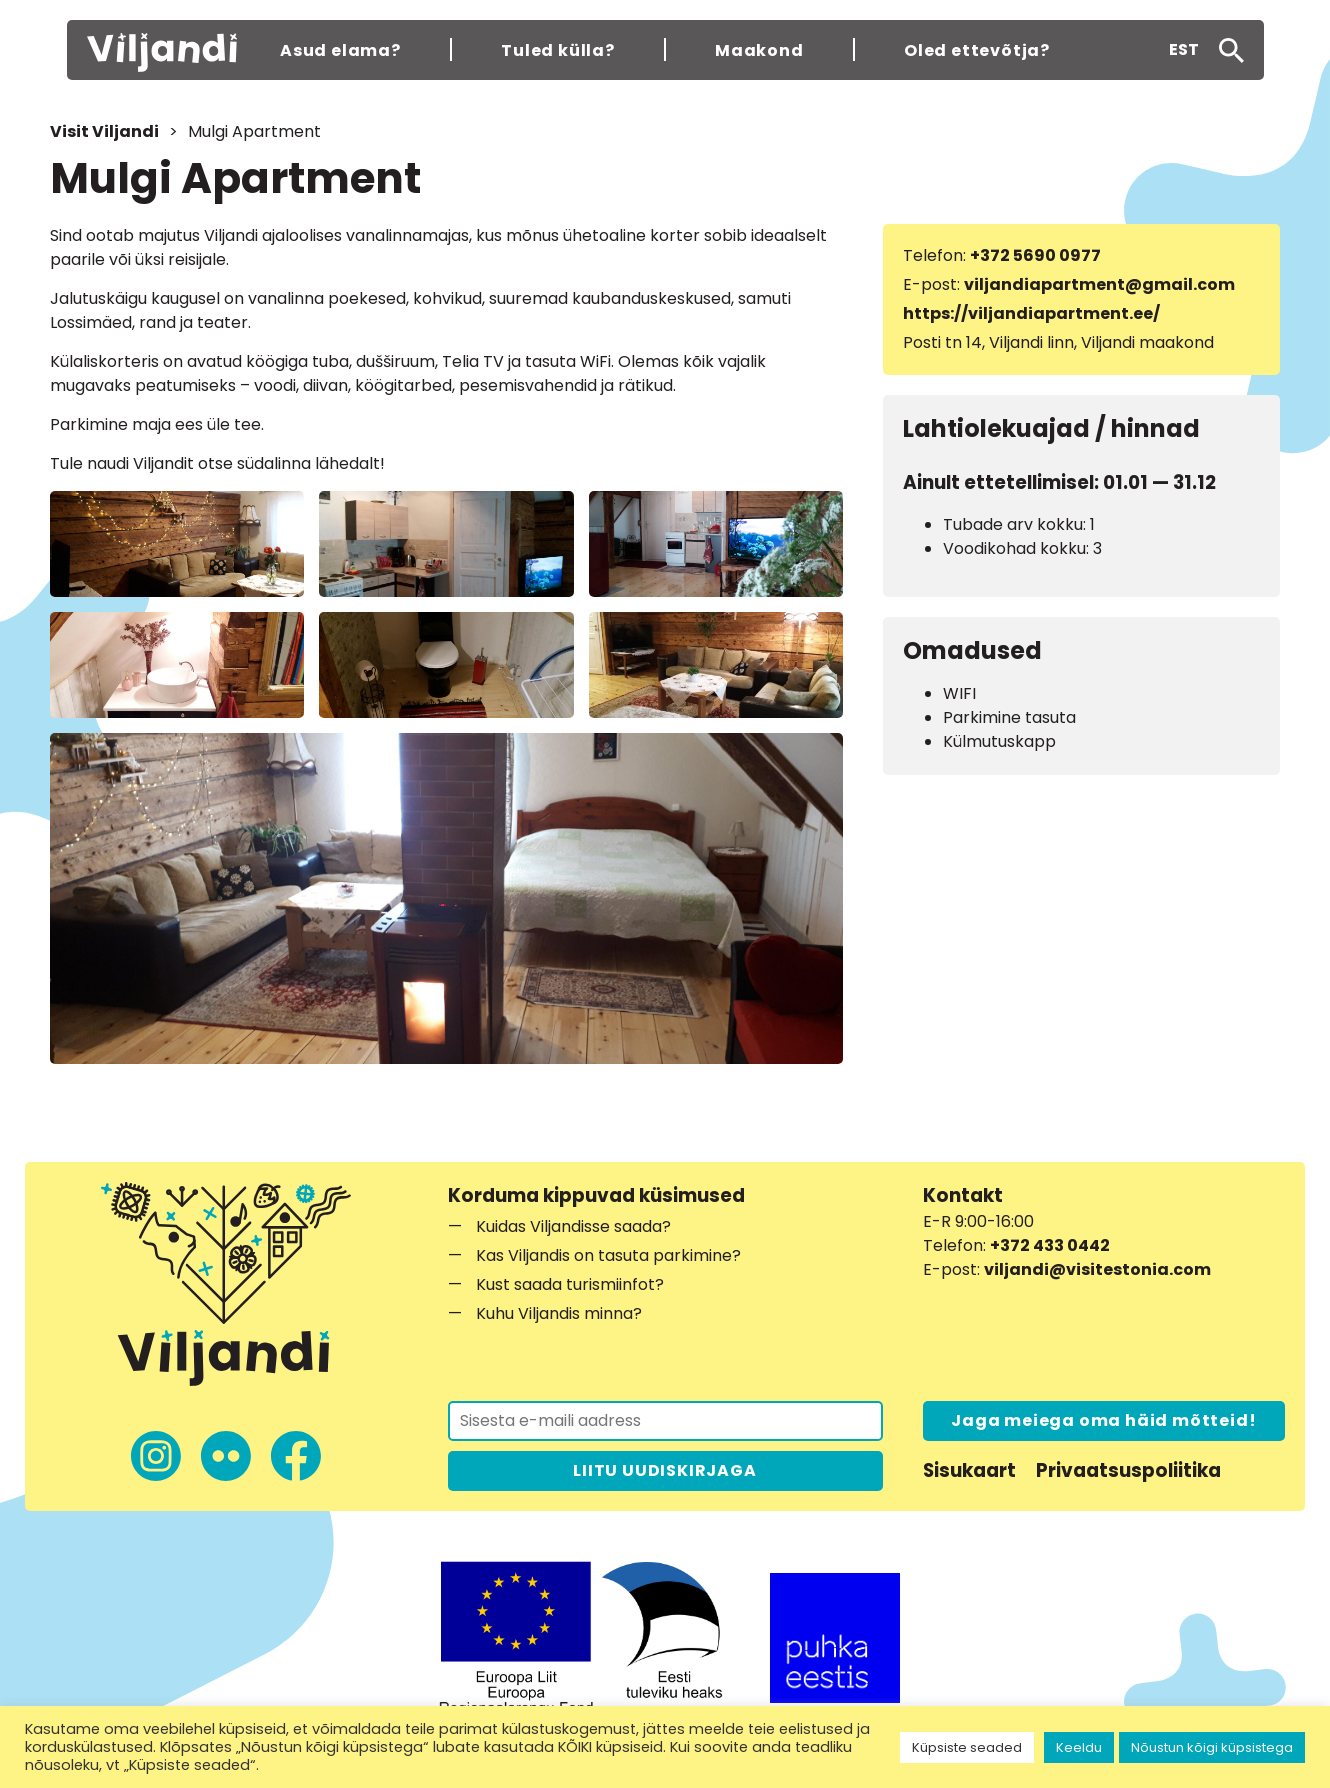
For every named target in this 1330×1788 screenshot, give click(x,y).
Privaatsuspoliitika (1128, 1470)
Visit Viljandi (104, 131)
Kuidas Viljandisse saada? (573, 1226)
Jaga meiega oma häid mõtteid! (1103, 1420)
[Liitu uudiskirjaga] (665, 1421)
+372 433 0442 (1050, 1245)
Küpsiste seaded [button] (967, 1747)
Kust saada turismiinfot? (570, 1284)
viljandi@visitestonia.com (1097, 1269)
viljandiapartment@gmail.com (1099, 284)
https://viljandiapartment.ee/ (1031, 313)
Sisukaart (969, 1470)
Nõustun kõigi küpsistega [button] (1212, 1747)
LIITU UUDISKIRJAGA (664, 1470)
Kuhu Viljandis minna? (559, 1313)
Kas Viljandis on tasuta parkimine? (608, 1255)
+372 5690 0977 (1035, 255)
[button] (1184, 50)
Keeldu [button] (1079, 1747)
